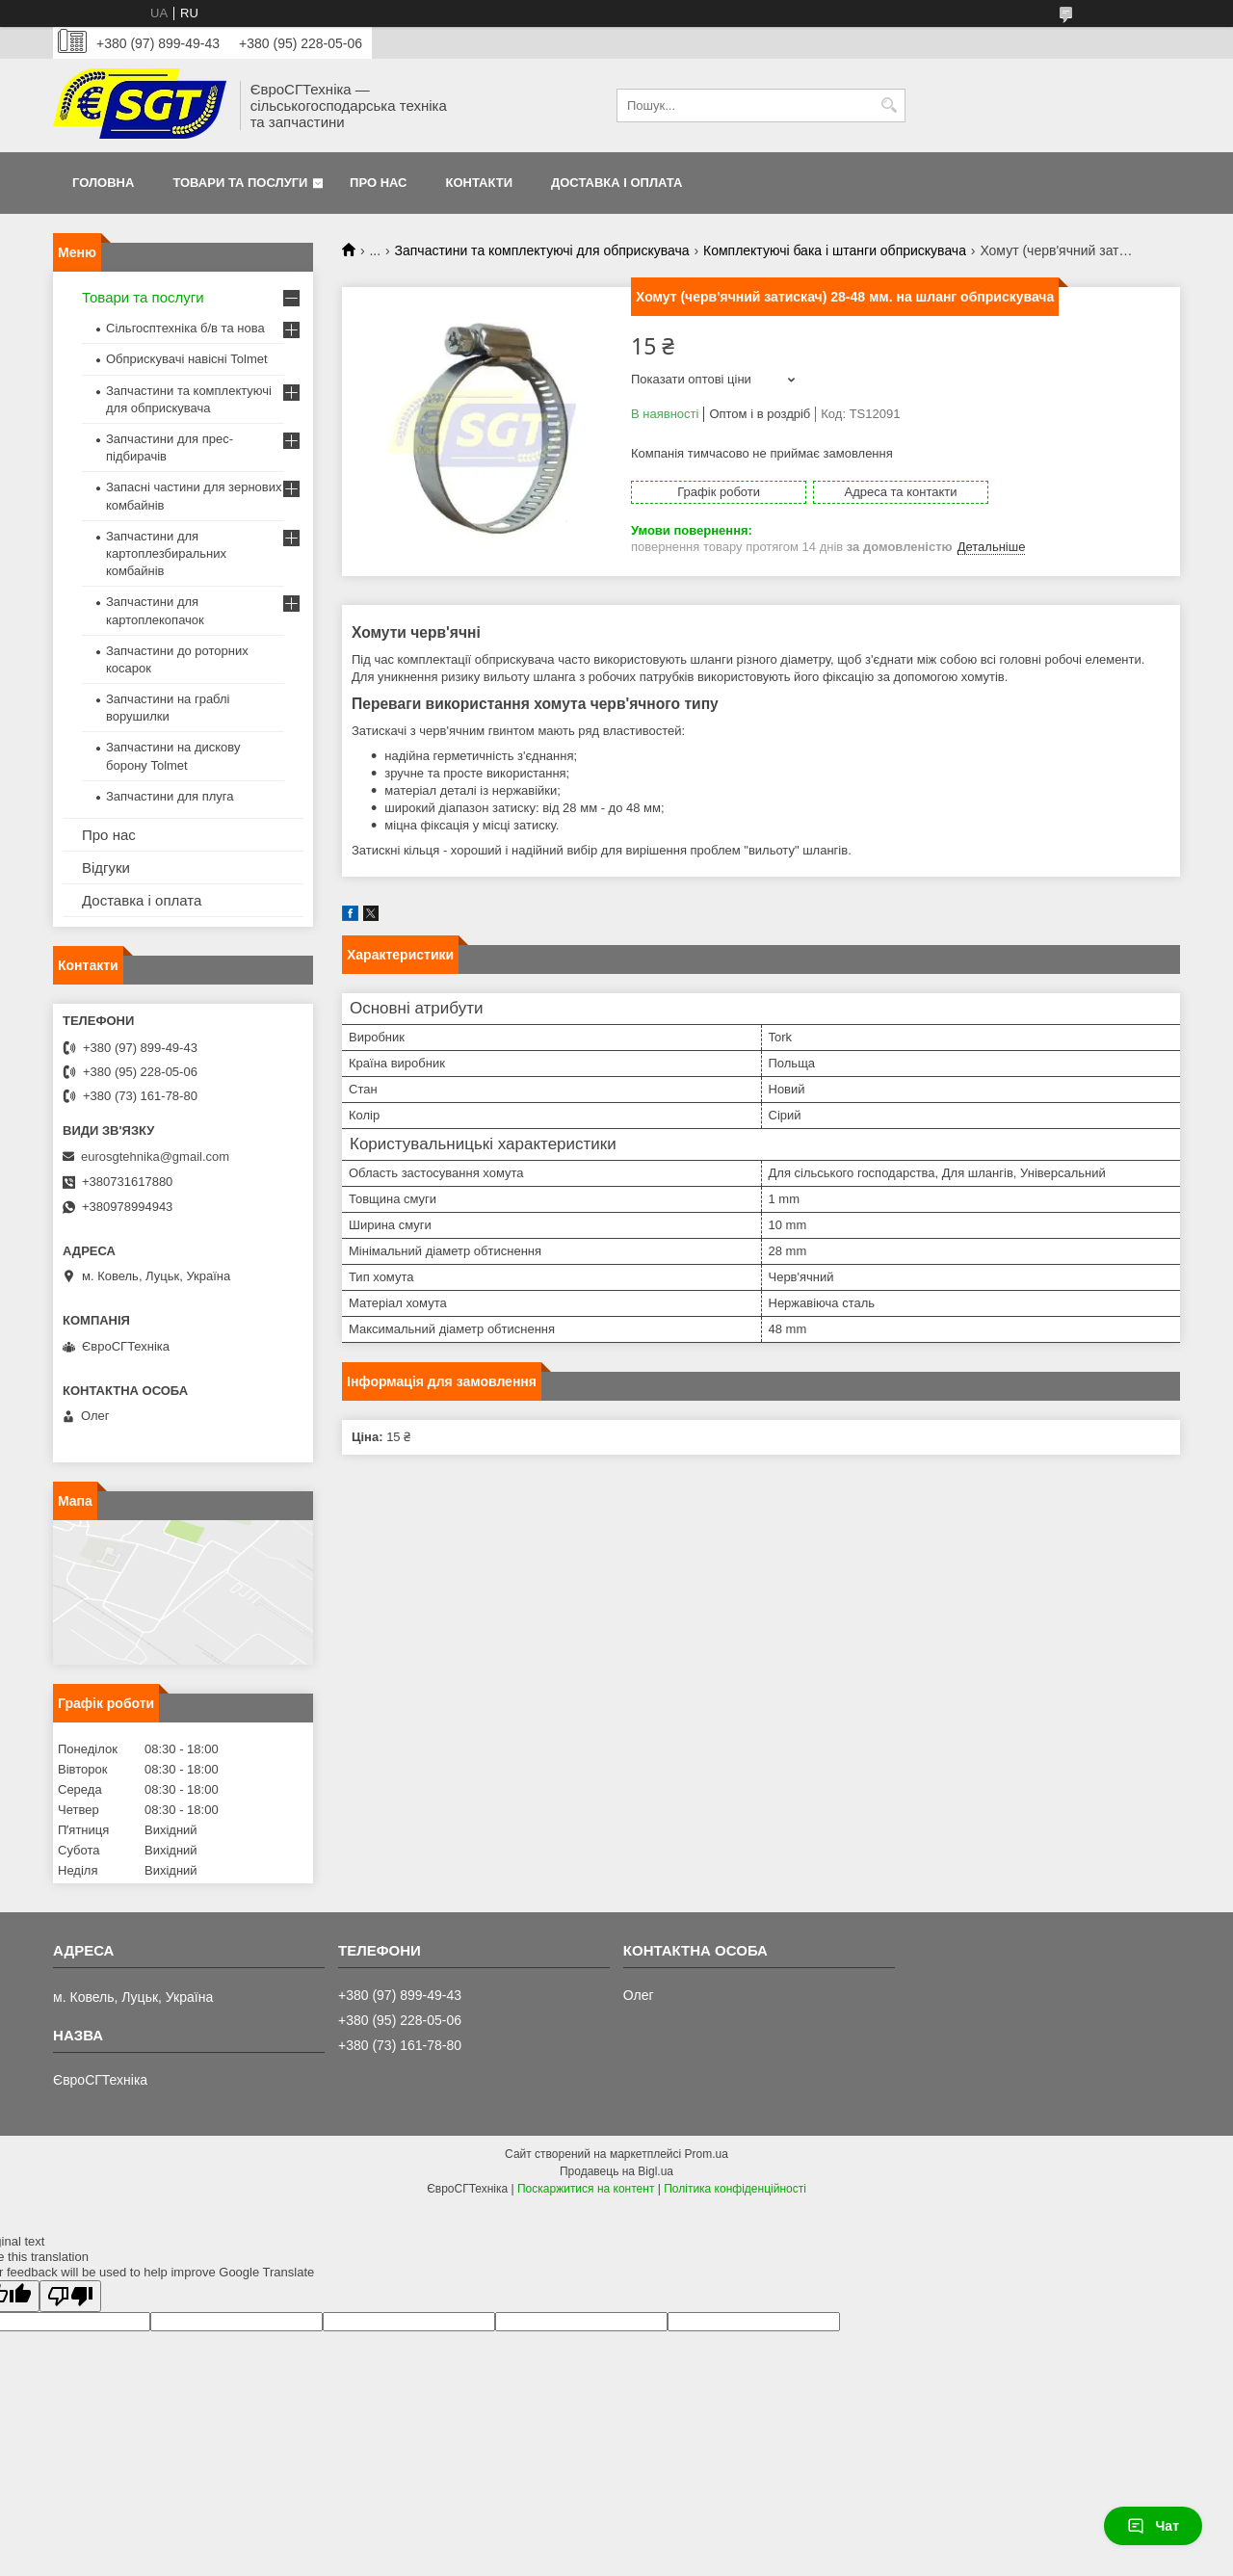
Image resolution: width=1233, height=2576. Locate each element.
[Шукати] (888, 105)
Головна (103, 182)
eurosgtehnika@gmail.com (155, 1156)
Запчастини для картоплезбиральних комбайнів (166, 553)
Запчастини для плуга (170, 796)
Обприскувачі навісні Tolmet (187, 359)
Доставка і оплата (616, 182)
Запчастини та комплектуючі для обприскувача (542, 250)
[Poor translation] (70, 2296)
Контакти (479, 182)
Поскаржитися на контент (585, 2188)
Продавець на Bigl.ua (616, 2171)
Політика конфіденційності (735, 2188)
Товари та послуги (239, 182)
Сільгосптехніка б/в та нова (185, 328)
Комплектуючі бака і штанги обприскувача (834, 250)
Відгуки (106, 867)
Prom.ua (706, 2154)
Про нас (378, 182)
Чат (1153, 2526)
